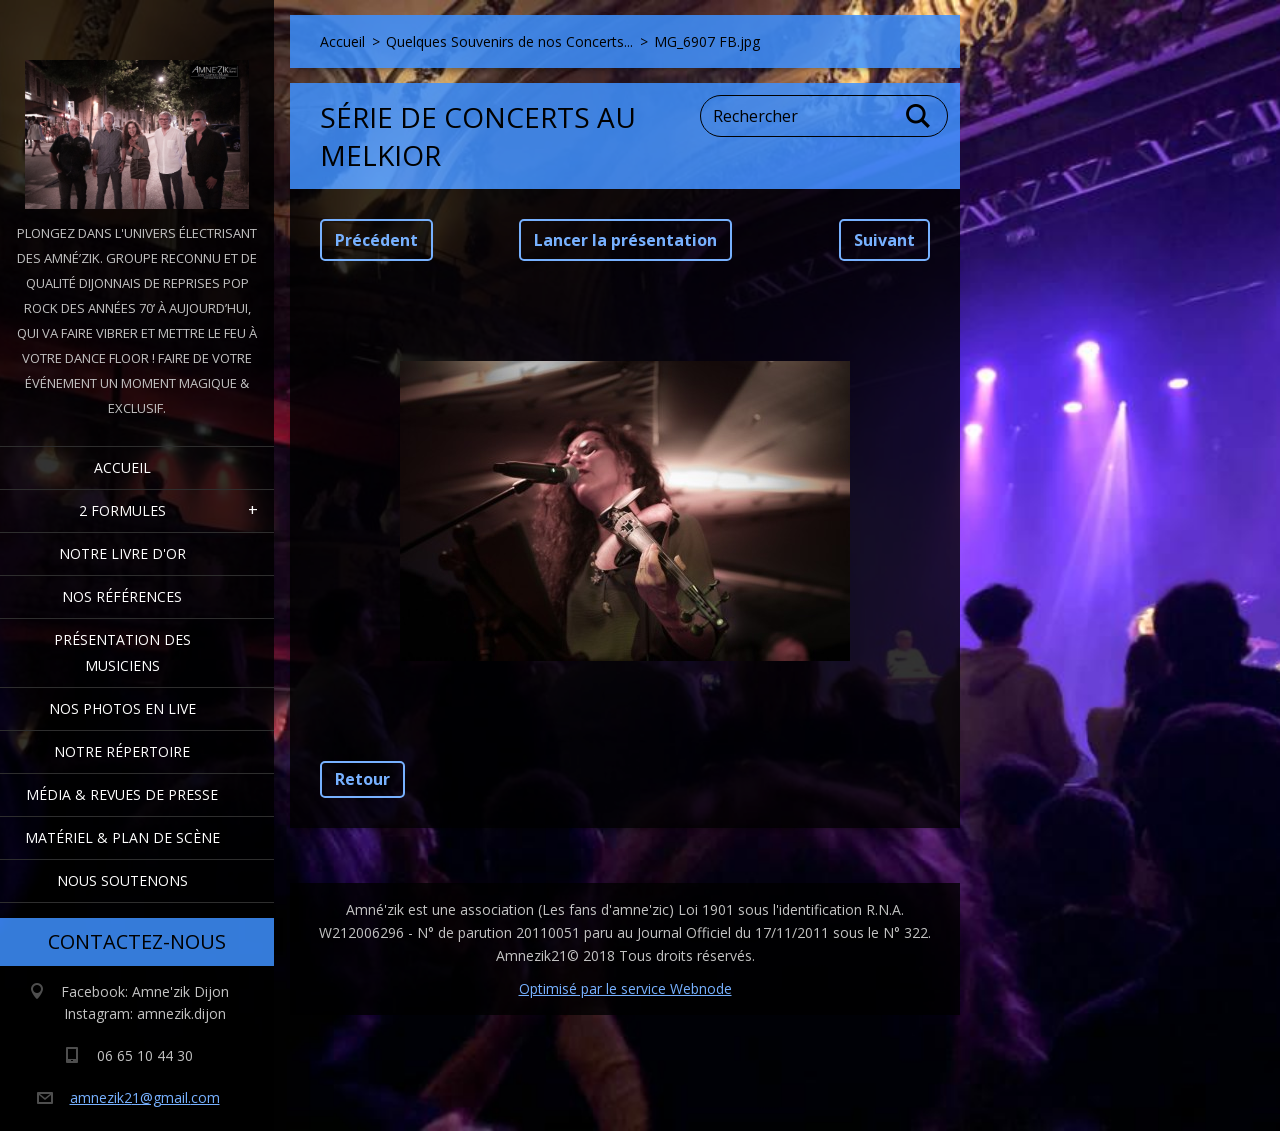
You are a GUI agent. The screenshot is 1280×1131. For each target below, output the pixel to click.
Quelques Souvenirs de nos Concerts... (509, 41)
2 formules (122, 510)
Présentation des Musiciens (122, 652)
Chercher (919, 116)
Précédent (376, 240)
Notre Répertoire (122, 751)
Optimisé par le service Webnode (625, 988)
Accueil (122, 467)
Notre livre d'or (122, 553)
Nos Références (122, 596)
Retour (362, 779)
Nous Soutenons (122, 880)
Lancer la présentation (625, 240)
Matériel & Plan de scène (122, 837)
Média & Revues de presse (122, 794)
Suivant (884, 240)
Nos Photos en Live (122, 708)
